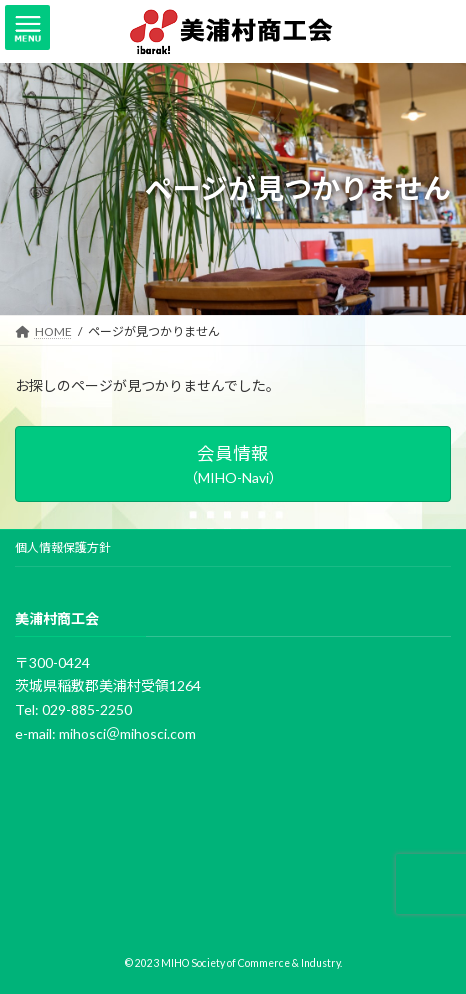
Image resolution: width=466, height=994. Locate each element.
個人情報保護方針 (63, 547)
